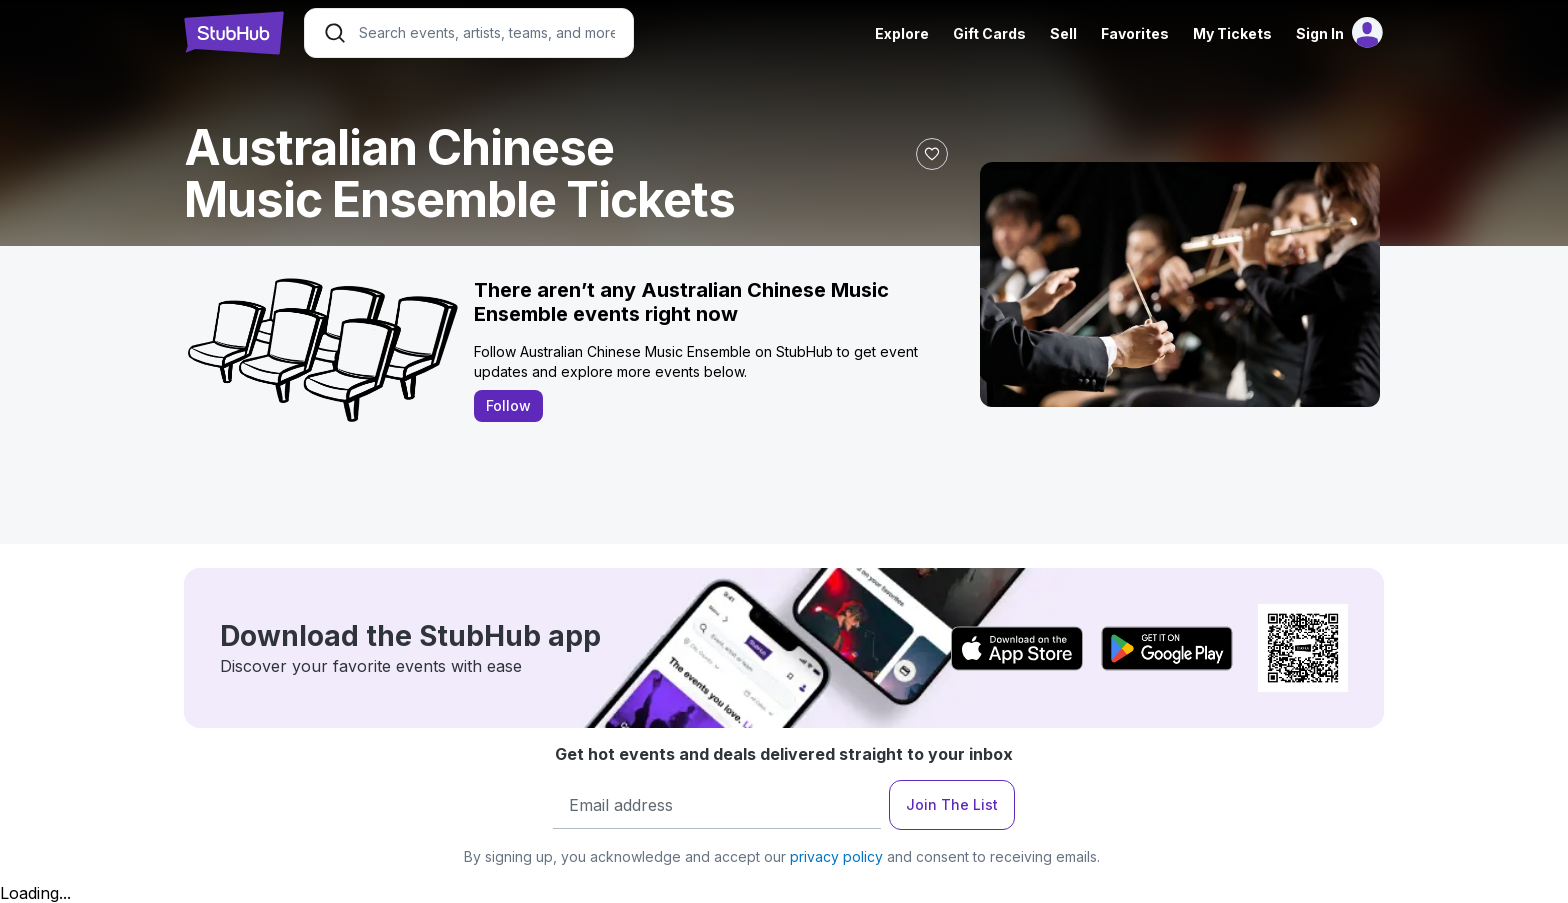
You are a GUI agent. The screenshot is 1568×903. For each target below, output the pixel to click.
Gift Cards (989, 33)
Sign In (1320, 33)
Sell (1063, 33)
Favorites (1135, 33)
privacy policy (836, 856)
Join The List (952, 804)
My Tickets (1232, 33)
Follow (508, 405)
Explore (902, 33)
